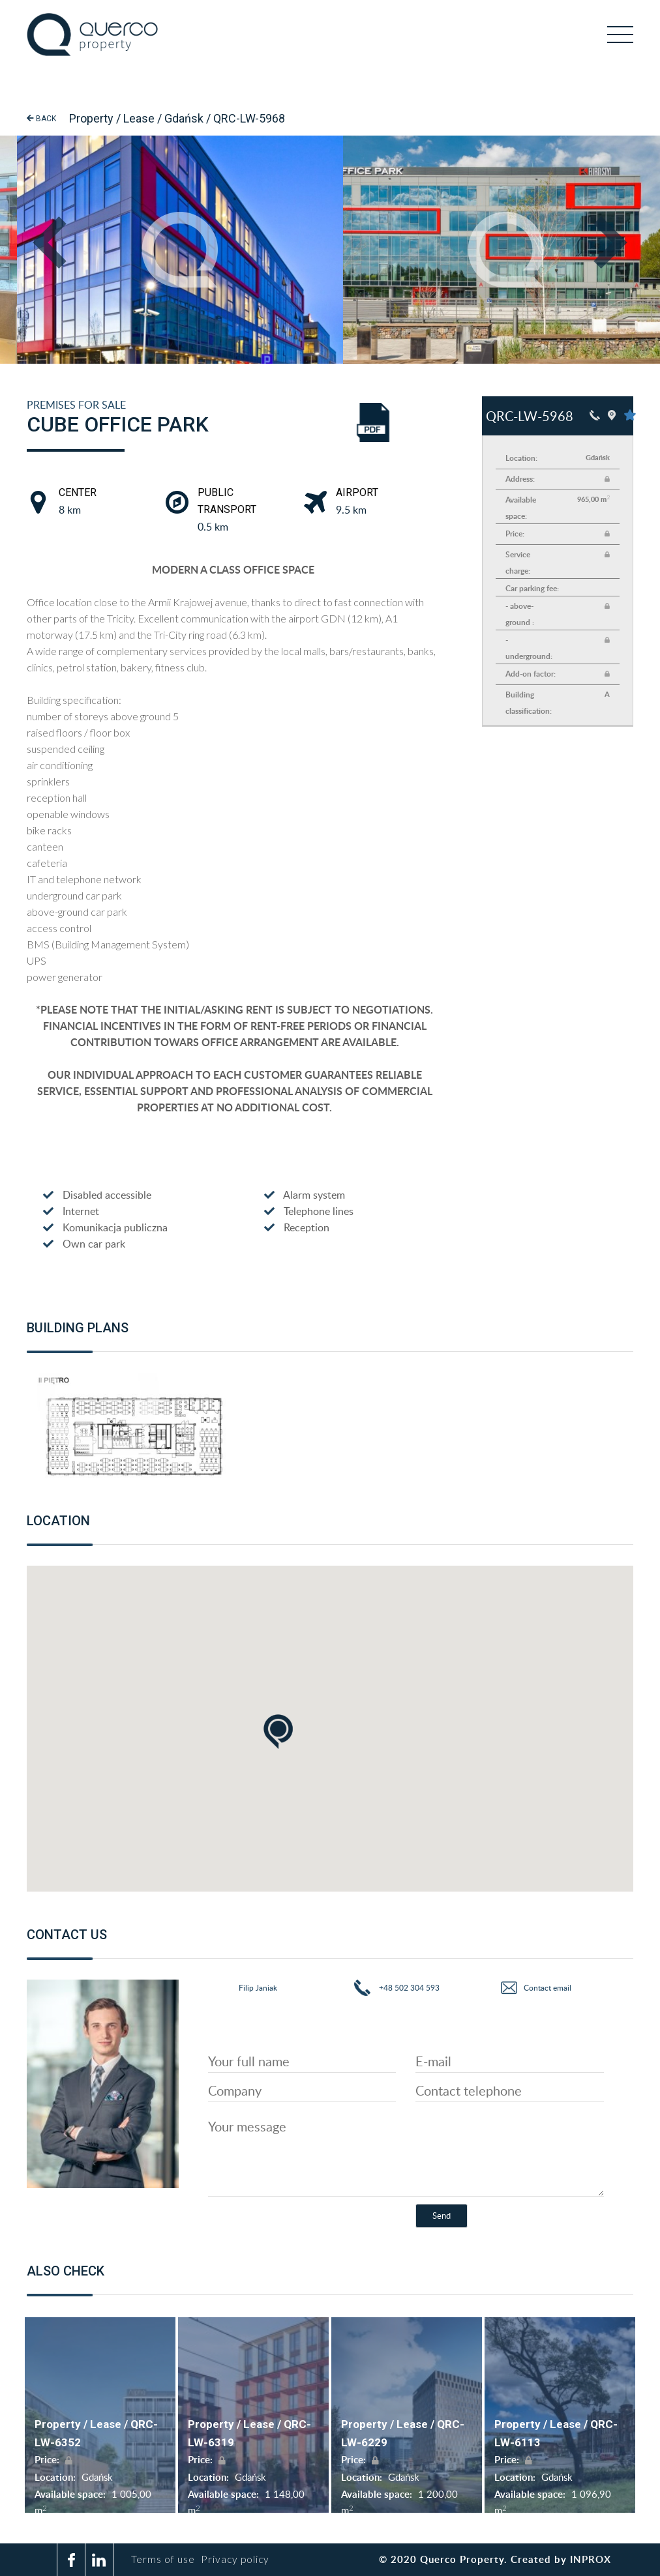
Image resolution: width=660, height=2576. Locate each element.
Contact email (547, 1987)
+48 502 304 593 (408, 1987)
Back (41, 118)
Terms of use (170, 2559)
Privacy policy (240, 2559)
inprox (590, 2559)
